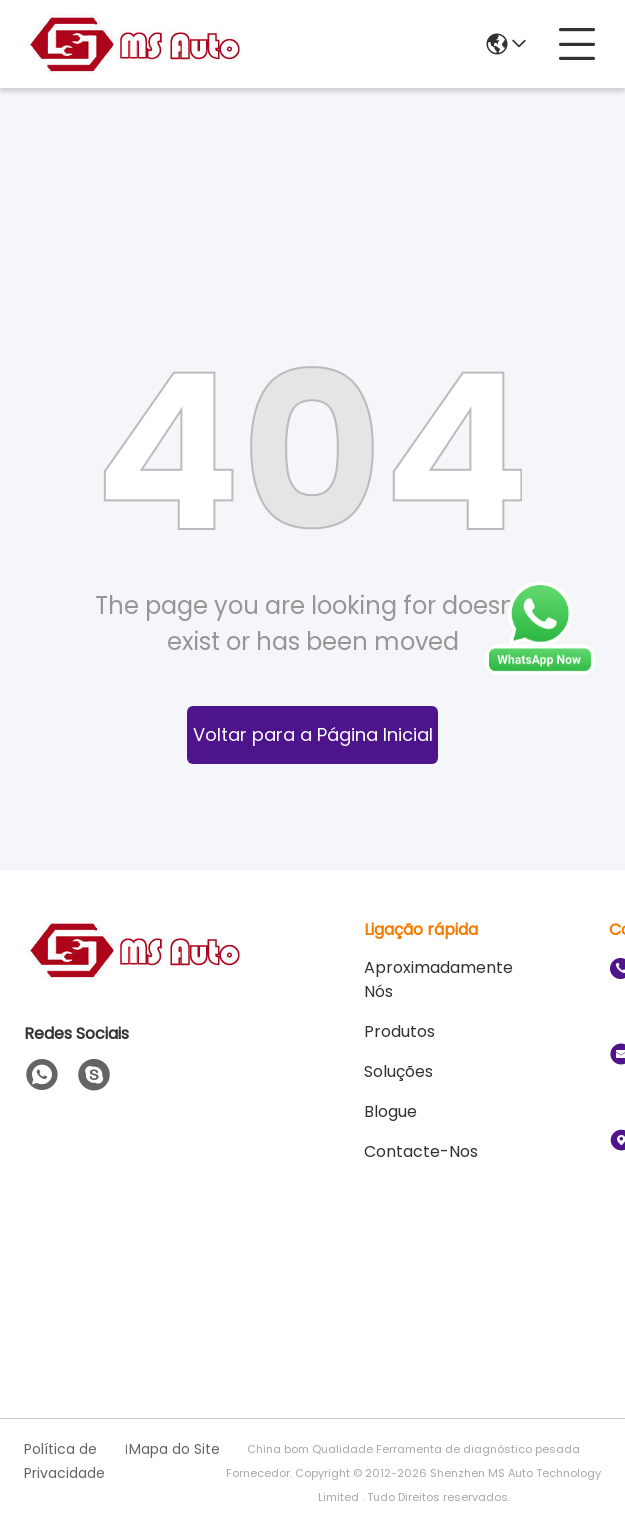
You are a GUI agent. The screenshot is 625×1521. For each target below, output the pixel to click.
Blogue (390, 1111)
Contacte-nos (421, 1151)
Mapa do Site (174, 1449)
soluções (398, 1071)
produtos (399, 1031)
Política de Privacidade (64, 1461)
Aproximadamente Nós (438, 979)
